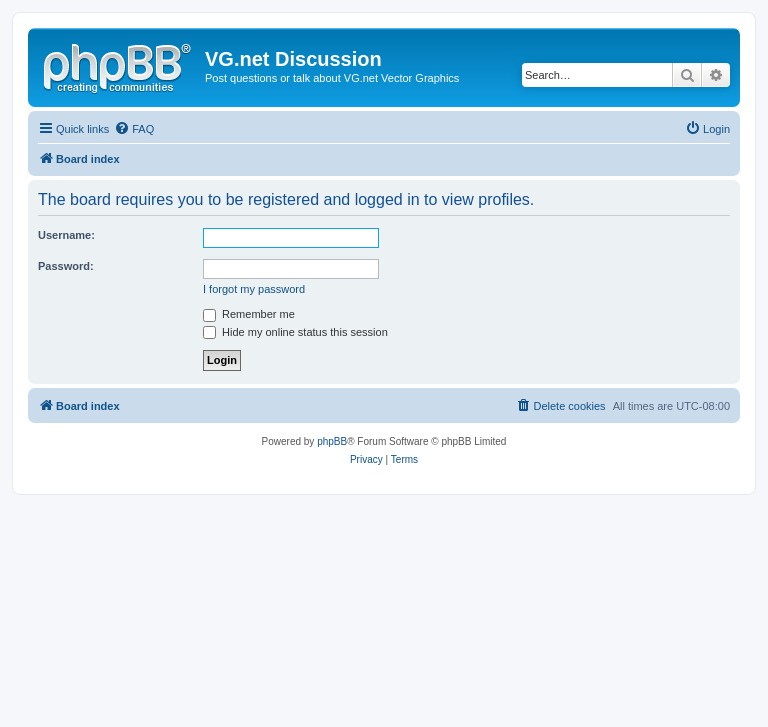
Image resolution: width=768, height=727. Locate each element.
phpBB (332, 441)
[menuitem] (134, 129)
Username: (66, 235)
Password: (66, 266)
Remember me (249, 314)
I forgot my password (254, 289)
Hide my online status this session (295, 332)
